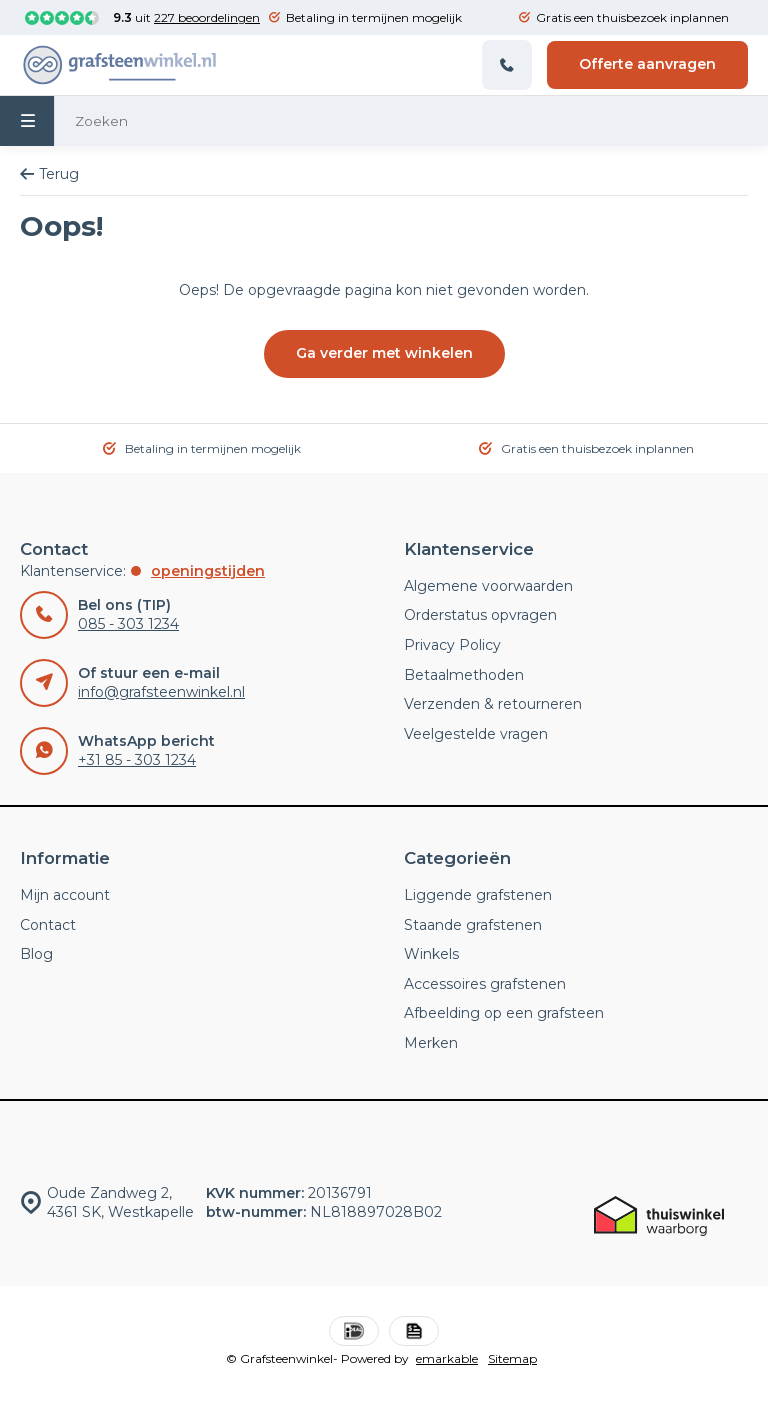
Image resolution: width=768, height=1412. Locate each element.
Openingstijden (208, 571)
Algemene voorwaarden (488, 586)
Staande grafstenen (473, 925)
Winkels (431, 954)
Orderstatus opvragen (480, 615)
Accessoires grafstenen (485, 984)
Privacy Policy (452, 645)
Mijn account (65, 895)
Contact (48, 925)
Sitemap (512, 1358)
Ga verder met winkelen (384, 353)
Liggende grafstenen (478, 895)
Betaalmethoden (464, 675)
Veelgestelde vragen (476, 734)
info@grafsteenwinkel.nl (161, 692)
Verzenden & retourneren (493, 704)
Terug (49, 174)
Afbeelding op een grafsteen (504, 1013)
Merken (431, 1043)
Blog (36, 954)
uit (186, 17)
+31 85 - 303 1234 (137, 760)
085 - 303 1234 (128, 624)
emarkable (447, 1358)
